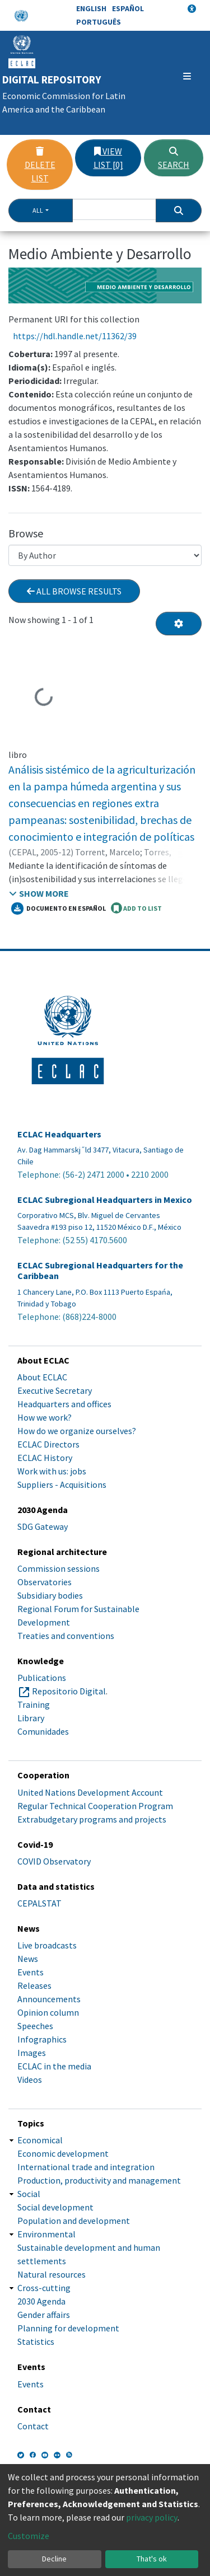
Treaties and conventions (65, 1635)
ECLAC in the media (54, 2066)
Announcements (49, 1998)
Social (28, 2193)
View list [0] (108, 158)
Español (128, 8)
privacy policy (152, 2517)
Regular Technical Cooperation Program (95, 1805)
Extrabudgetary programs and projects (91, 1819)
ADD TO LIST (136, 908)
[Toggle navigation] (187, 76)
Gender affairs (43, 2314)
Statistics (35, 2341)
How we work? (44, 1417)
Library (30, 1717)
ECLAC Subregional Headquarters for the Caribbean (100, 1270)
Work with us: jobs (51, 1471)
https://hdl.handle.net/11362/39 (75, 335)
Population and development (73, 2220)
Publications (41, 1677)
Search (173, 158)
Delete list (40, 165)
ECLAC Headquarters (59, 1134)
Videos (29, 2079)
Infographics (42, 2039)
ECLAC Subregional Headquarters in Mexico (104, 1200)
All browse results (74, 591)
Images (31, 2052)
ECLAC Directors (48, 1444)
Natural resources (51, 2274)
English (91, 8)
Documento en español (58, 908)
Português (98, 22)
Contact (33, 2426)
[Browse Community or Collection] (105, 555)
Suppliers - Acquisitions (61, 1484)
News (27, 1958)
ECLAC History (44, 1457)
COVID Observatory (54, 1861)
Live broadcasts (47, 1945)
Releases (34, 1985)
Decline (54, 2559)
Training (33, 1704)
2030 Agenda (41, 2301)
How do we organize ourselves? (76, 1430)
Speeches (35, 2025)
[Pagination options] (179, 623)
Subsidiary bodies (50, 1595)
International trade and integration (86, 2166)
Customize (28, 2535)
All (37, 210)
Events (30, 1972)
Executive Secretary (54, 1390)
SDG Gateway (42, 1526)
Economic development (63, 2153)
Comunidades (43, 1731)
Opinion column (48, 2012)
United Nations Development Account (90, 1792)
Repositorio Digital (69, 1691)
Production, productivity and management (99, 2180)
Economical (40, 2140)
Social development (55, 2207)
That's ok (152, 2559)
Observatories (44, 1581)
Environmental (46, 2234)
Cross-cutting (44, 2287)
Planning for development (68, 2328)
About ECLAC (42, 1377)
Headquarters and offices (64, 1403)
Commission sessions (58, 1568)
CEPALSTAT (39, 1903)
